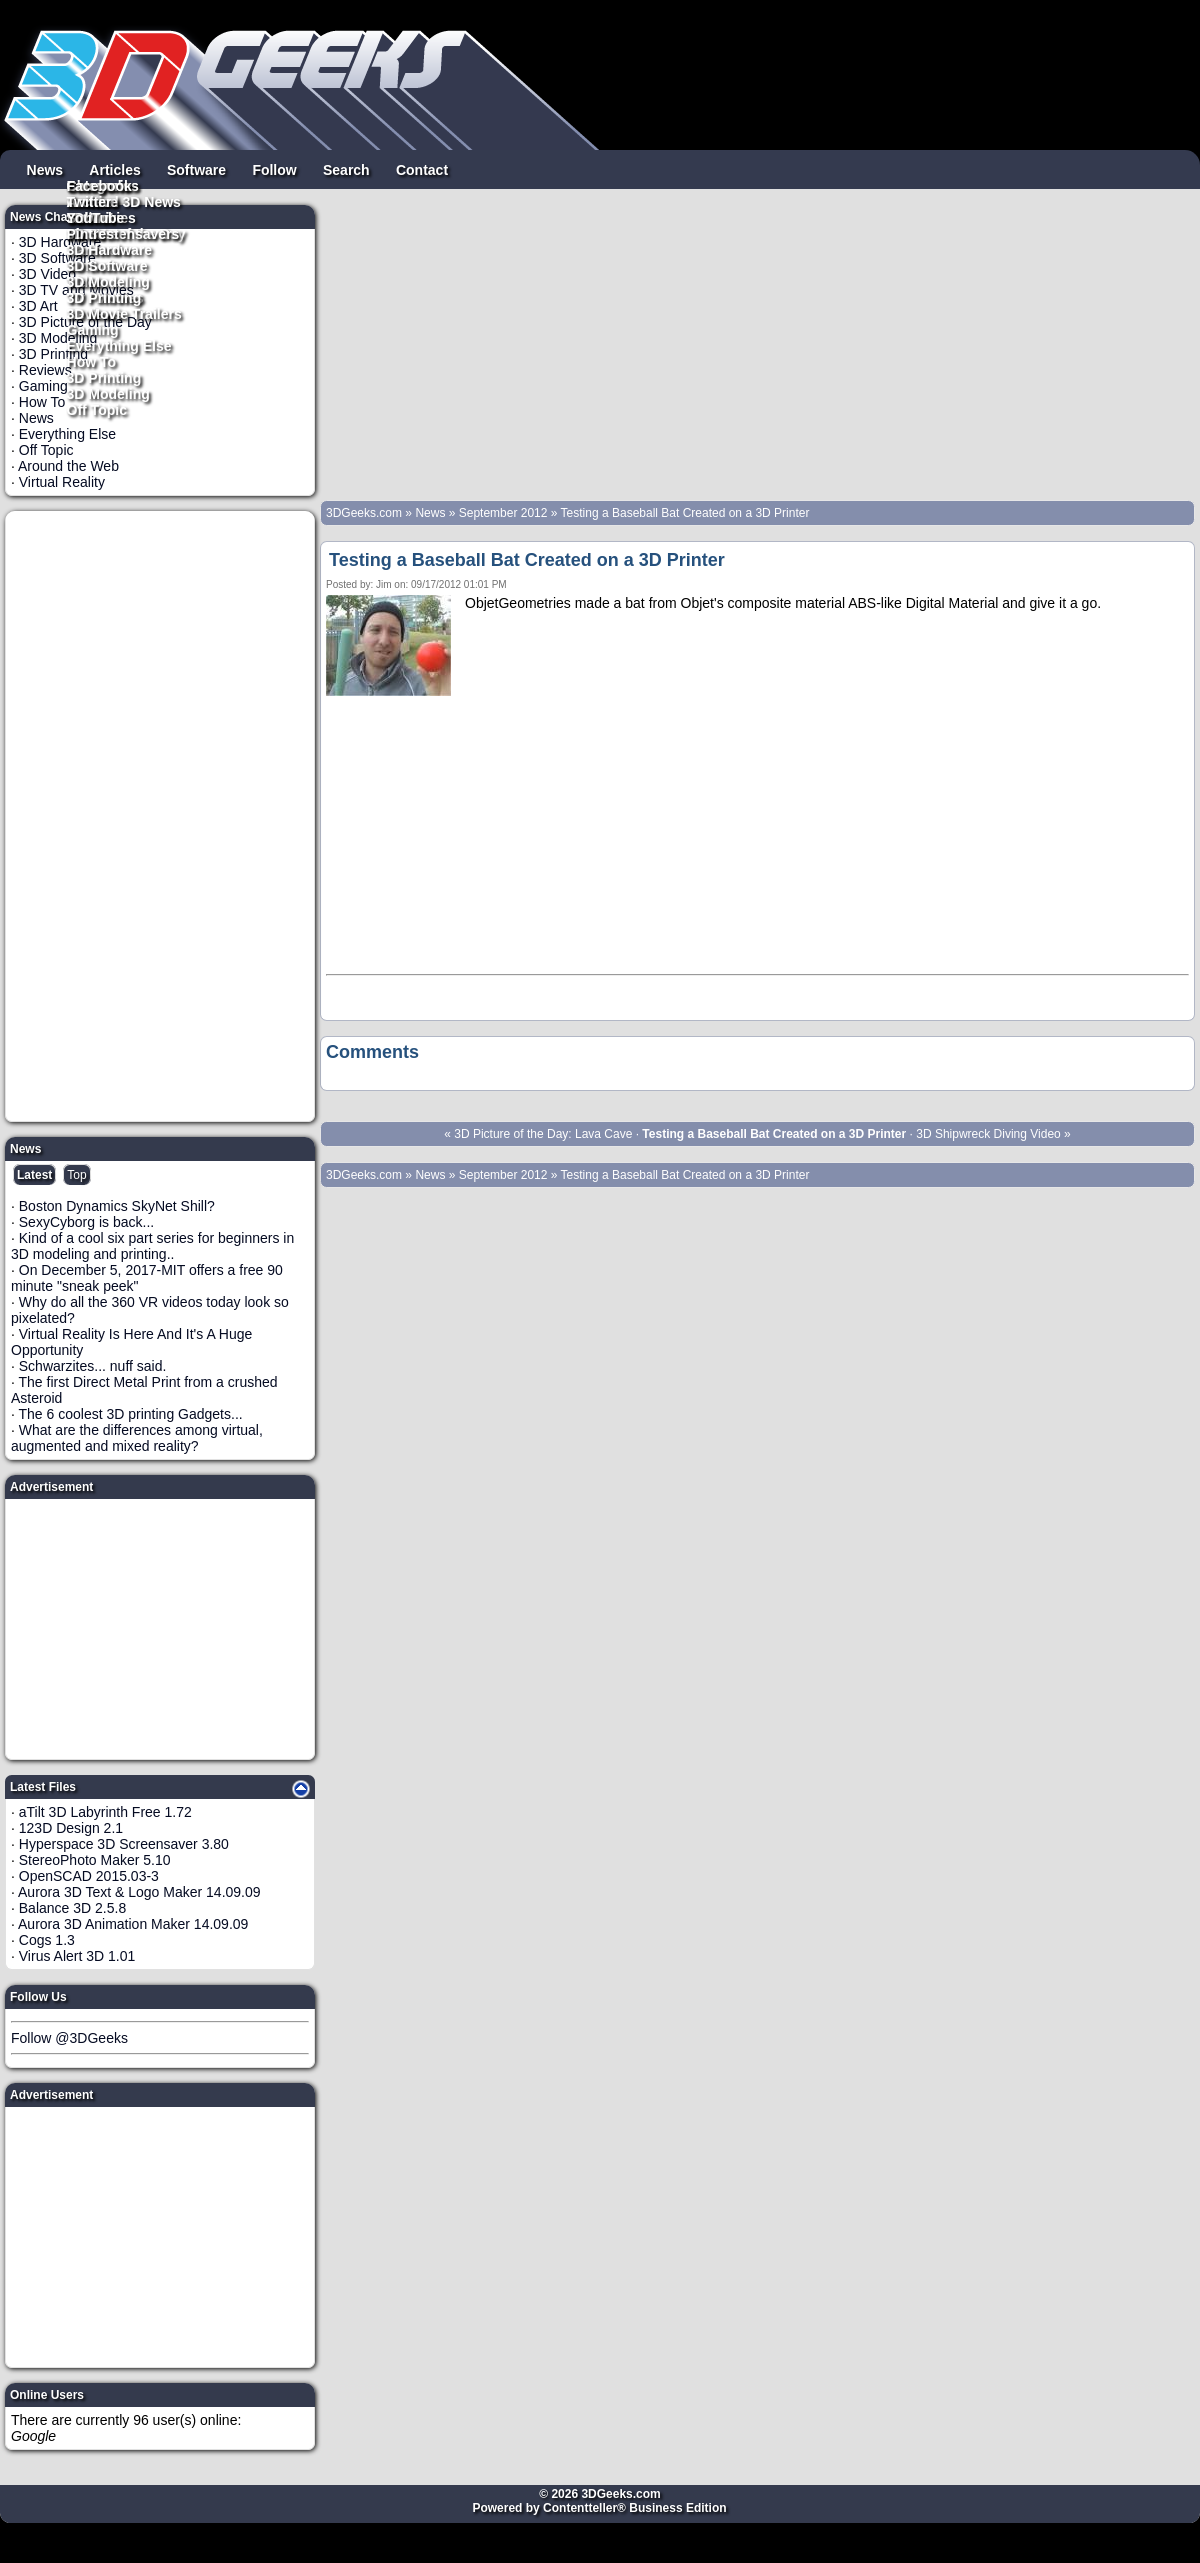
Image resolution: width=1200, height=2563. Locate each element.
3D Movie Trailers (124, 313)
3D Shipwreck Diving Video (988, 1134)
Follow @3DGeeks (69, 2038)
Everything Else (119, 345)
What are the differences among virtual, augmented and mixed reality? (137, 1438)
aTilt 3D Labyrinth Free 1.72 (105, 1812)
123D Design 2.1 (71, 1828)
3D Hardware (110, 249)
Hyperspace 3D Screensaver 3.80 (124, 1844)
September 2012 (503, 513)
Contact (422, 169)
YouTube (96, 217)
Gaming (93, 329)
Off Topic (97, 409)
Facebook (99, 185)
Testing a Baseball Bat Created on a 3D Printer (685, 513)
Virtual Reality (62, 482)
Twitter (89, 201)
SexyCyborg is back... (86, 1222)
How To (92, 361)
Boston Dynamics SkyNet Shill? (117, 1206)
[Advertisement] (161, 816)
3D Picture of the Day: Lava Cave (543, 1134)
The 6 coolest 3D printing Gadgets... (131, 1414)
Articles (114, 169)
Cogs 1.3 (47, 1940)
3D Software (107, 265)
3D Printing (104, 377)
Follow (274, 169)
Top (76, 1175)
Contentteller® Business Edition (635, 2508)
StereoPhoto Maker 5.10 (95, 1860)
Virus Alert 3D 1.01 (77, 1956)
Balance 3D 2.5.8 (72, 1908)
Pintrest (93, 233)
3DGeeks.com (365, 513)
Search (346, 169)
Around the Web (68, 466)
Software (196, 169)
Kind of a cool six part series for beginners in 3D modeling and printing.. (152, 1246)
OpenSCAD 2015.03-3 (89, 1876)
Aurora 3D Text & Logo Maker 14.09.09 (139, 1892)
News (45, 169)
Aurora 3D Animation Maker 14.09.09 (133, 1924)
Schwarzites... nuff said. (93, 1366)
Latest (34, 1175)
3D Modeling (108, 393)
